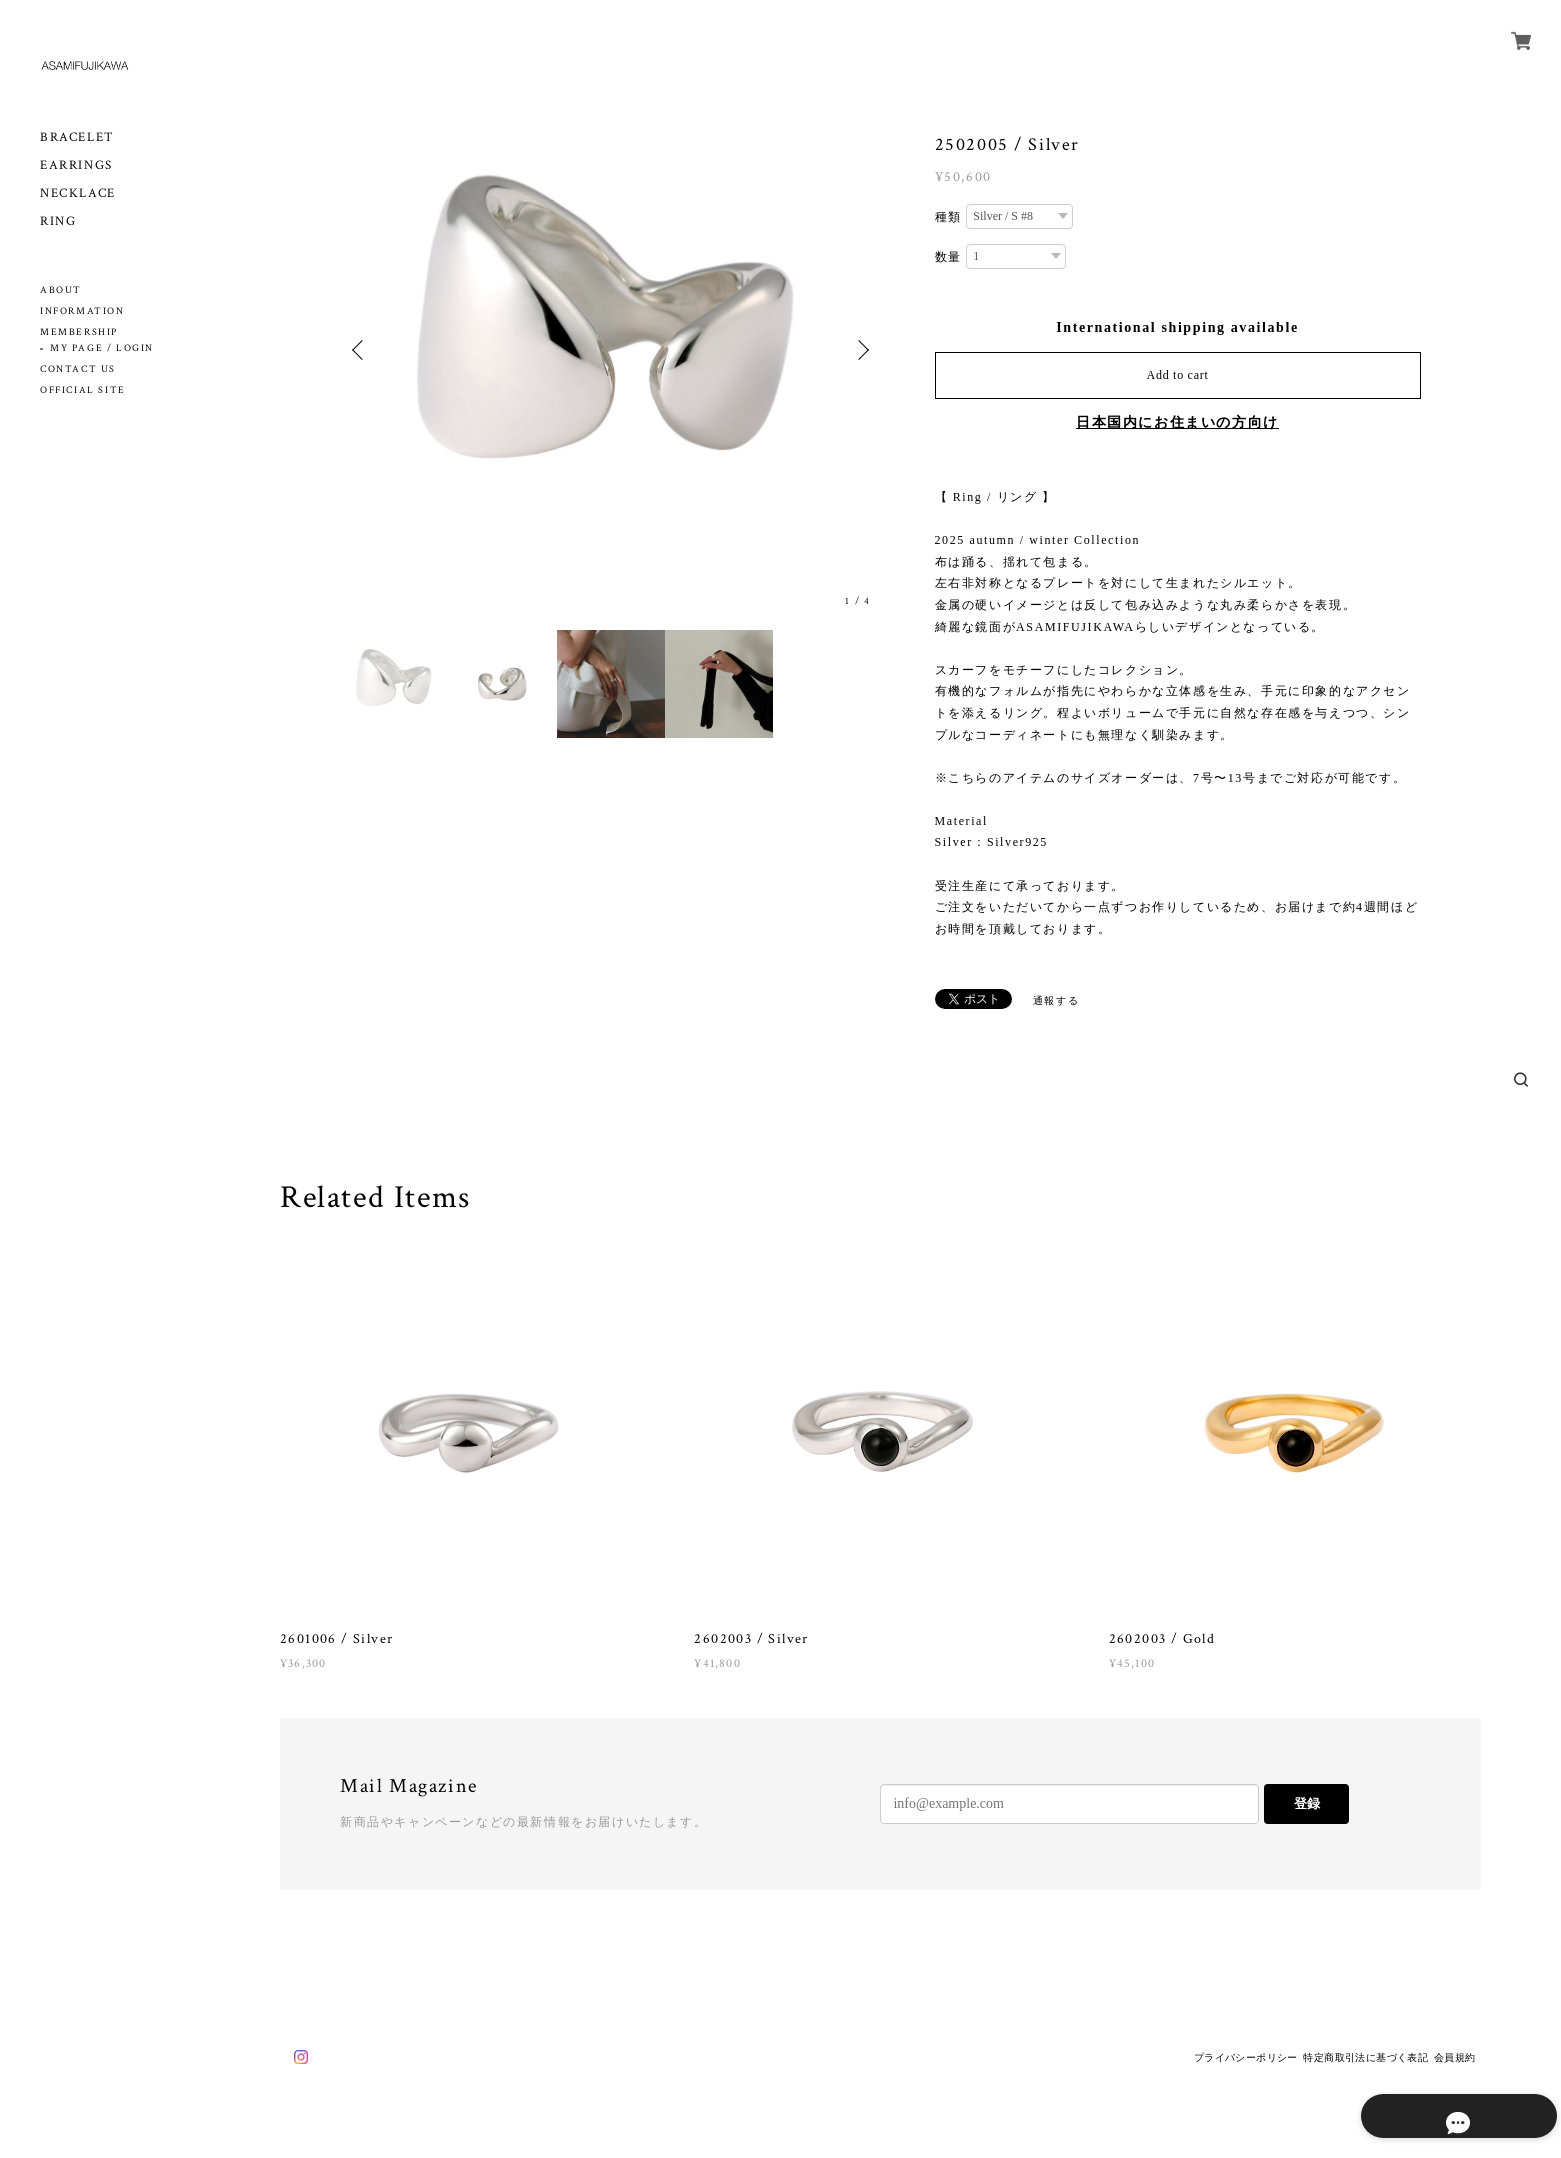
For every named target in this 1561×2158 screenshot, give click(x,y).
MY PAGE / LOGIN (102, 348)
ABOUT (61, 290)
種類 (948, 217)
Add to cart (1178, 375)
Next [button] (861, 350)
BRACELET (77, 137)
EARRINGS (76, 165)
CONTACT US (78, 369)
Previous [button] (361, 350)
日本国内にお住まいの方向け (1177, 422)
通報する (1056, 1000)
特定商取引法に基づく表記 (1365, 2057)
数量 (948, 257)
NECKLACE (78, 193)
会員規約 (1455, 2057)
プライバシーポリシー (1246, 2057)
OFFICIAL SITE (83, 390)
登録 (1307, 1803)
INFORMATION (82, 311)
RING (58, 221)
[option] (611, 350)
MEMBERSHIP (79, 332)
